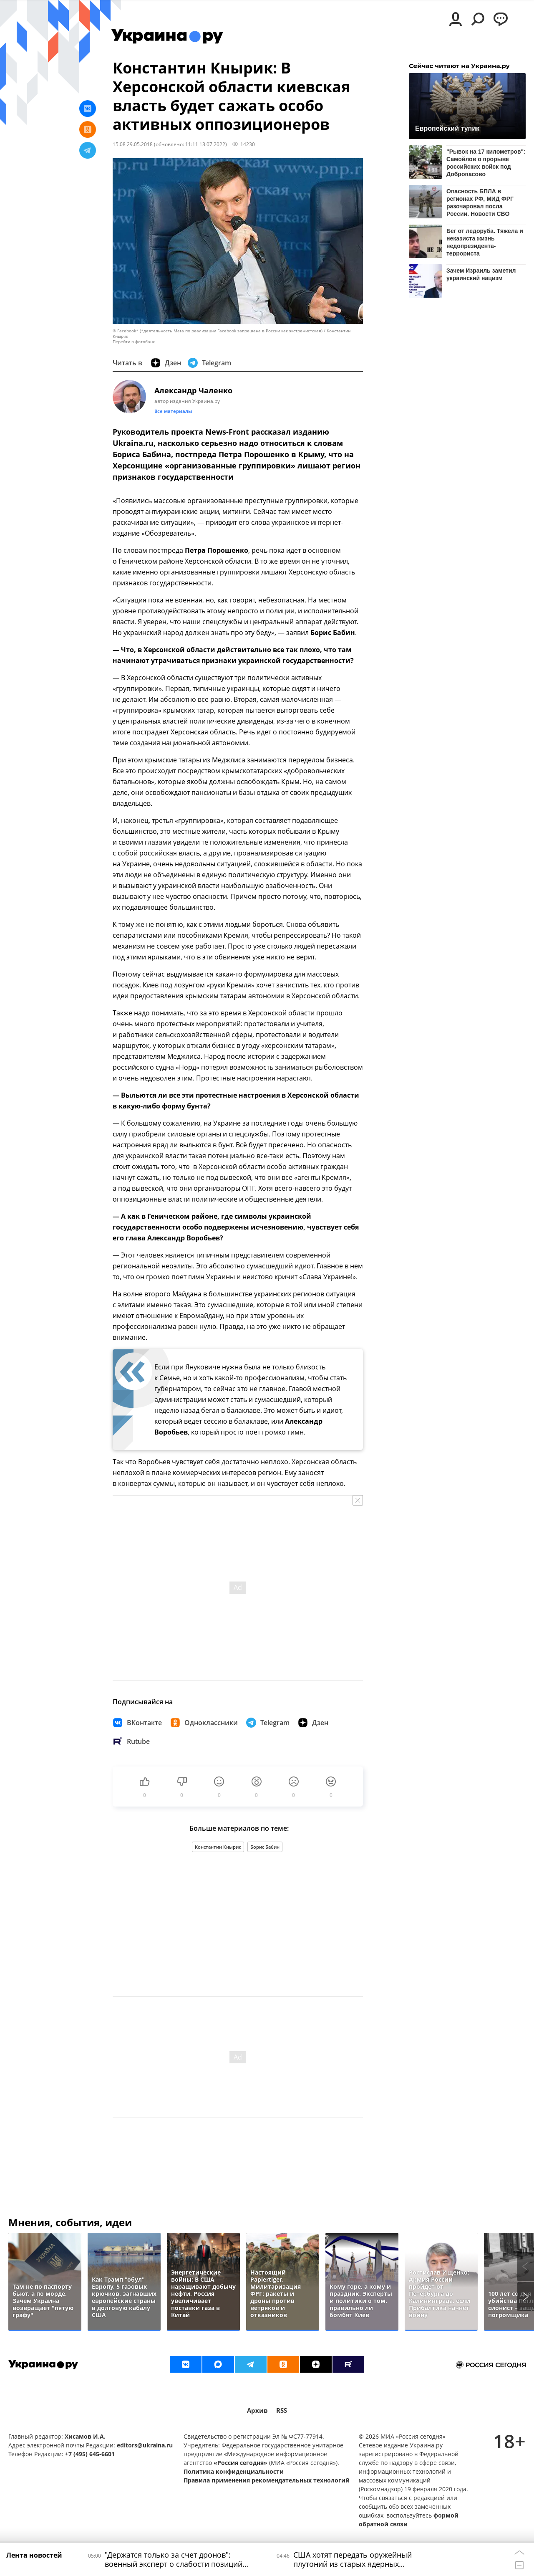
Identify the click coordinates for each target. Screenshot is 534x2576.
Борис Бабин (265, 1847)
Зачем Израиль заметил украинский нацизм (481, 274)
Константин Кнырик (218, 1847)
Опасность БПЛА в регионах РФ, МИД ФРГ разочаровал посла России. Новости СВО (480, 202)
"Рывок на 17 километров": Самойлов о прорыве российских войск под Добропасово (486, 162)
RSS (281, 2410)
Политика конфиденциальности (234, 2471)
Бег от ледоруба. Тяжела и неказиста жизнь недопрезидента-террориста (484, 242)
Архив (257, 2410)
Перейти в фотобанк (134, 341)
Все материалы (173, 411)
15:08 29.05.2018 (133, 144)
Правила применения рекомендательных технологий (267, 2480)
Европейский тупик (447, 128)
